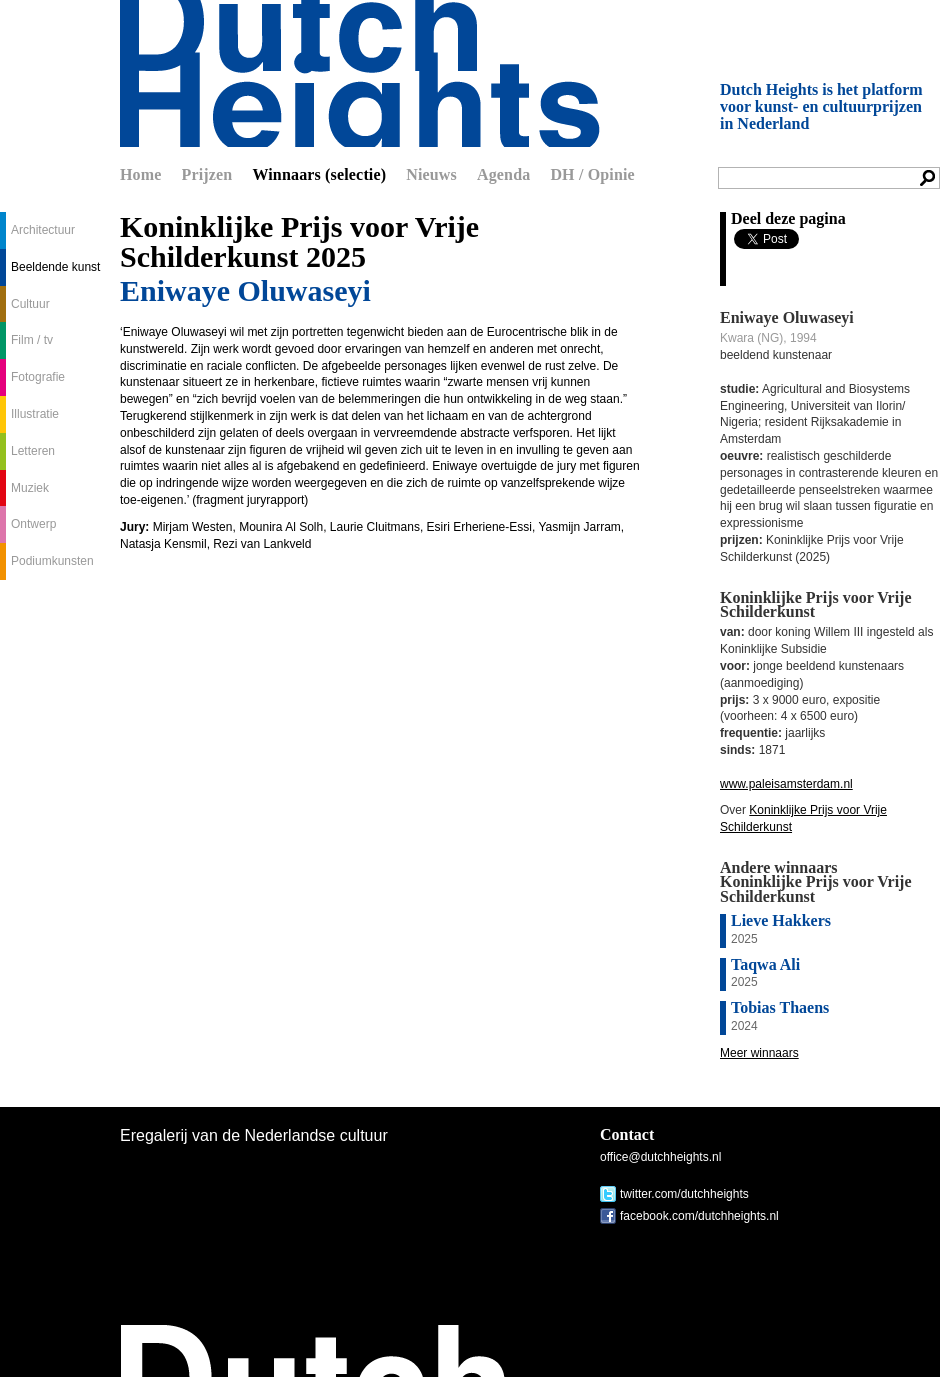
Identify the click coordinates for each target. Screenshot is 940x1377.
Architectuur (43, 230)
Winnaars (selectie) (319, 174)
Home (141, 174)
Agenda (503, 174)
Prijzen (207, 174)
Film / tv (32, 340)
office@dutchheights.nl (660, 1157)
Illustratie (35, 414)
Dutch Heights (360, 73)
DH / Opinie (592, 174)
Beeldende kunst (55, 267)
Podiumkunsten (52, 561)
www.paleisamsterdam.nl (786, 784)
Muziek (30, 488)
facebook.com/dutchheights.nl (699, 1216)
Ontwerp (33, 524)
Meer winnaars (759, 1053)
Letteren (33, 451)
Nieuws (431, 174)
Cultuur (30, 304)
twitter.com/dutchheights (684, 1194)
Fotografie (38, 377)
